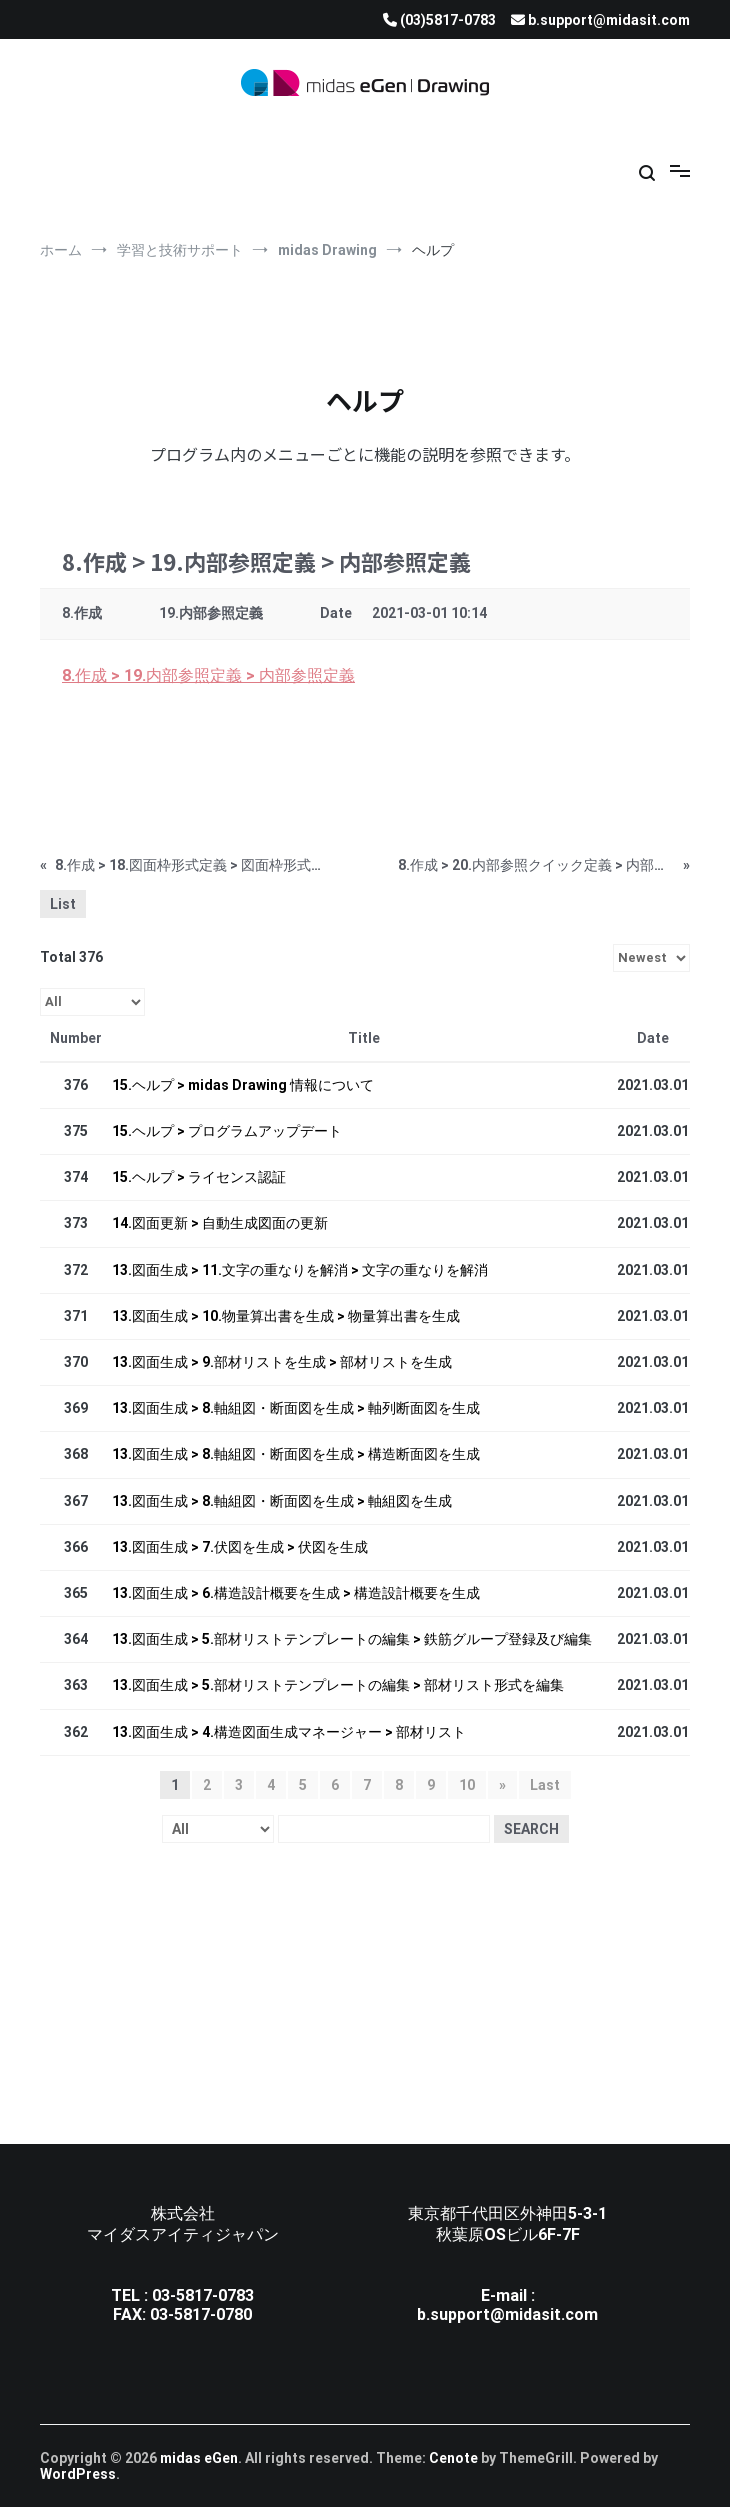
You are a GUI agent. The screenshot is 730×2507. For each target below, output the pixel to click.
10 (467, 1785)
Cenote (453, 2458)
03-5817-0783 (203, 2295)
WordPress (78, 2474)
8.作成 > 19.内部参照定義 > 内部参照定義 (208, 675)
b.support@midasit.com (507, 2314)
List (63, 904)
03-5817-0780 (201, 2314)
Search (531, 1829)
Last (545, 1785)
